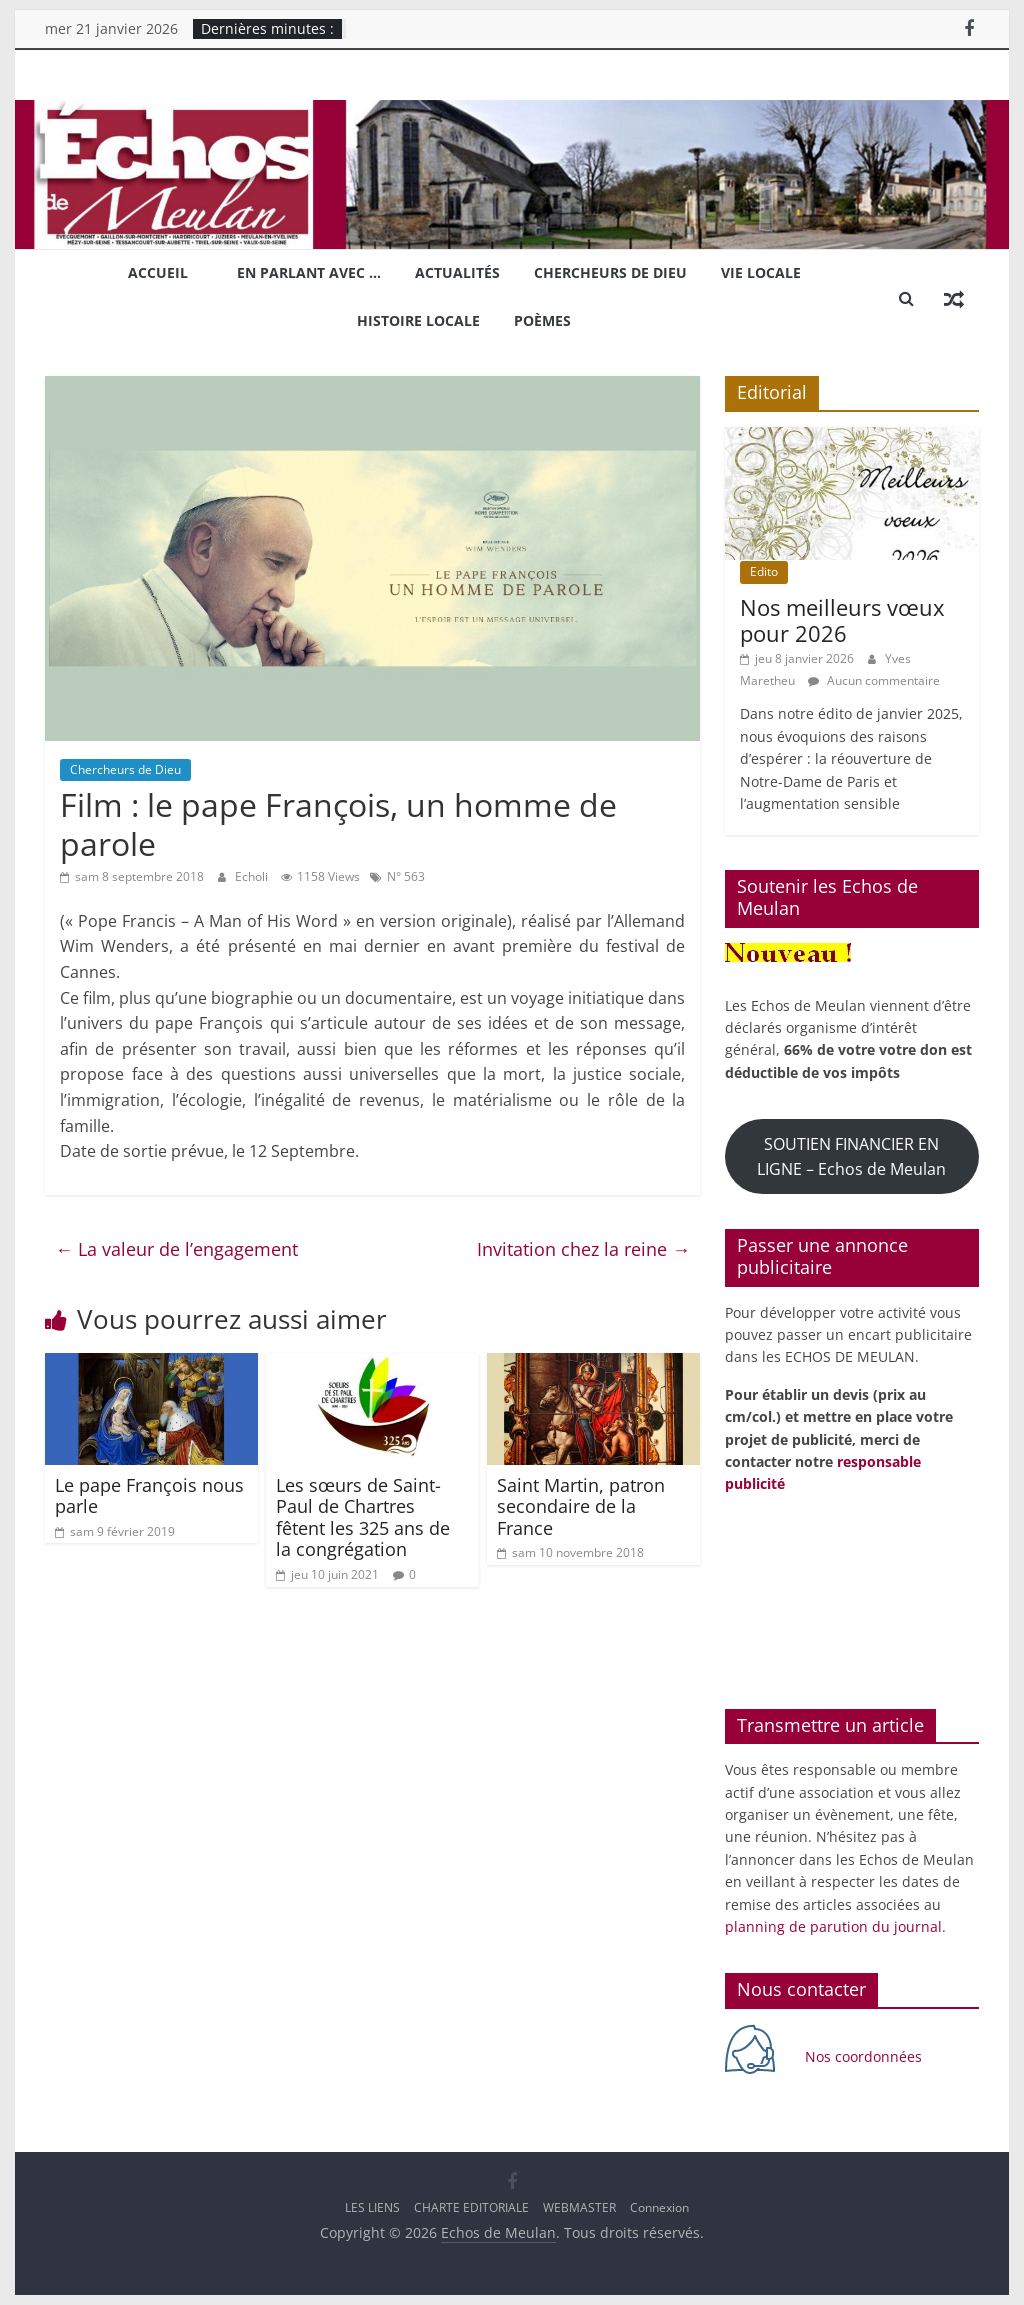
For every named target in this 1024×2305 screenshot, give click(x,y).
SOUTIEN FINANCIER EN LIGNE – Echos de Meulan (851, 1156)
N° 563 (406, 876)
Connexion (659, 2207)
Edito (764, 571)
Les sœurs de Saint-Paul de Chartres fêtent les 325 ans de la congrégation (363, 1517)
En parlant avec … (309, 272)
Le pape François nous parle (149, 1496)
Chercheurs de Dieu (610, 272)
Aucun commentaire (874, 680)
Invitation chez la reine (583, 1249)
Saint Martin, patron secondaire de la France (581, 1506)
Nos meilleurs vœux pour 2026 (842, 620)
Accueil (158, 272)
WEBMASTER (579, 2207)
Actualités (457, 272)
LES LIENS (372, 2207)
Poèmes (542, 320)
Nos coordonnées (865, 2056)
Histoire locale (418, 320)
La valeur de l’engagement (176, 1249)
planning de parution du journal (833, 1926)
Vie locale (761, 272)
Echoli (253, 876)
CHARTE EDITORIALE (471, 2207)
